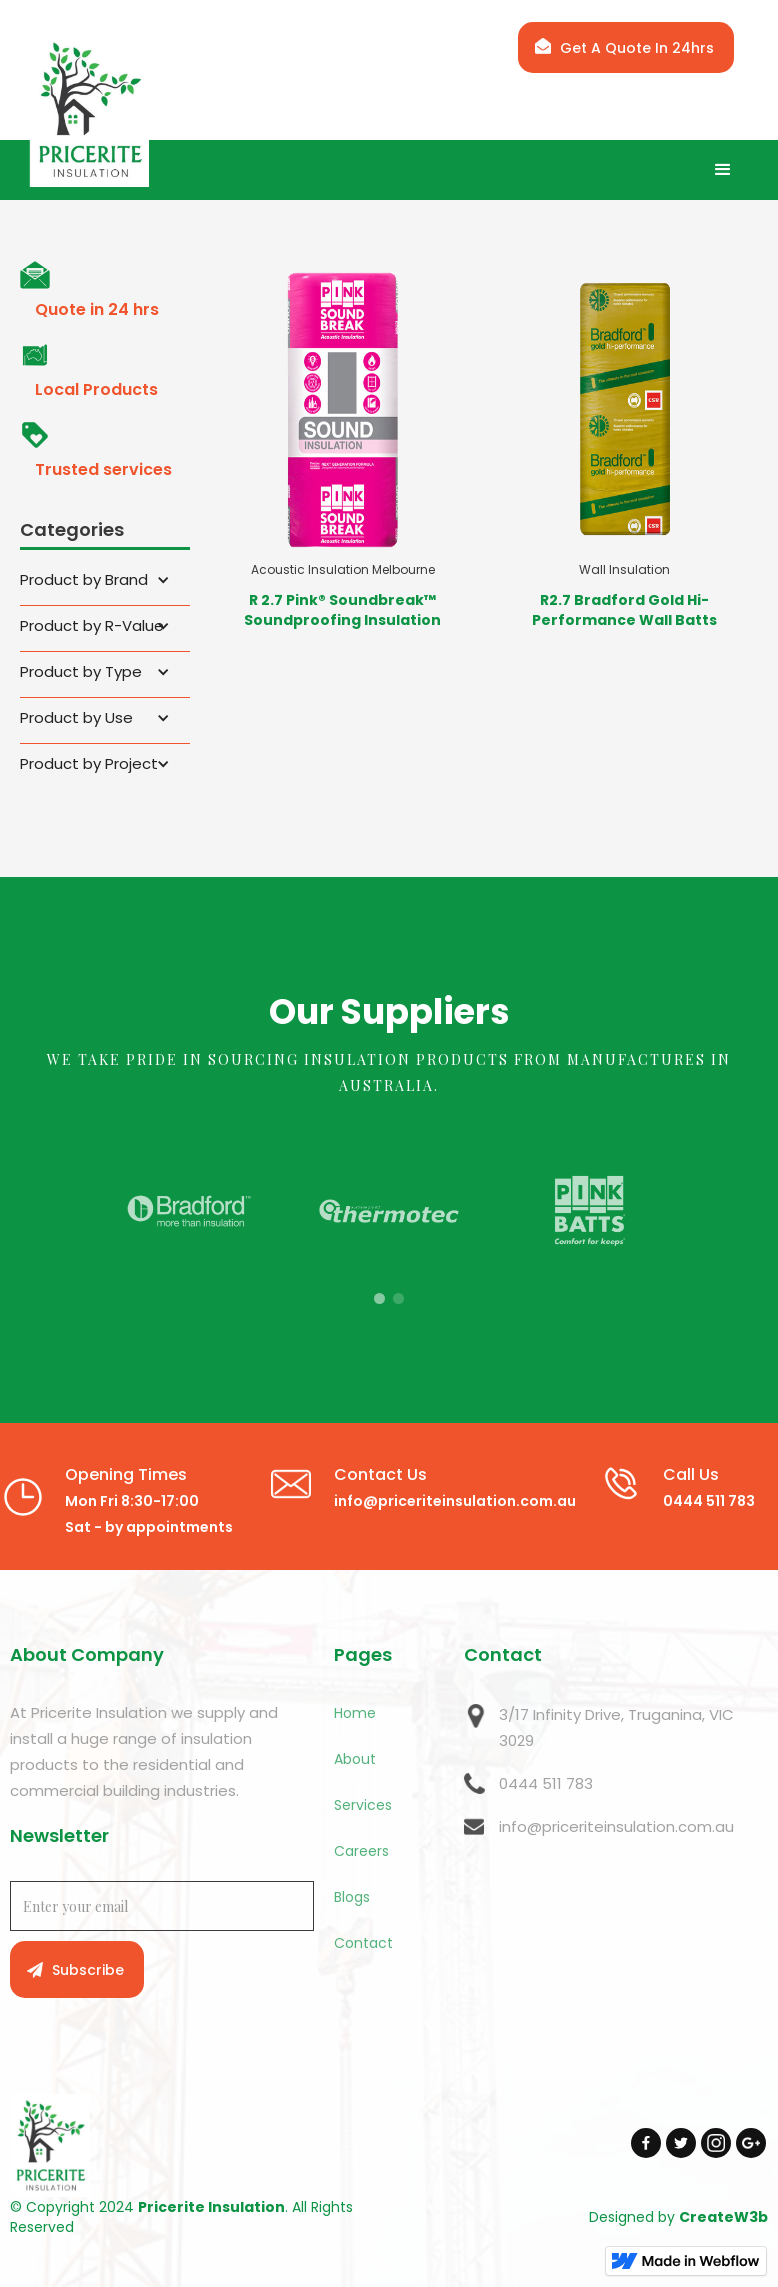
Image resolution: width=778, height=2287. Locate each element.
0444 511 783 (546, 1783)
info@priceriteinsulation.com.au (616, 1826)
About (355, 1759)
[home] (104, 110)
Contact (363, 1943)
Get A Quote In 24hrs (637, 48)
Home (355, 1713)
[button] (723, 170)
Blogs (352, 1897)
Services (363, 1805)
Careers (361, 1851)
